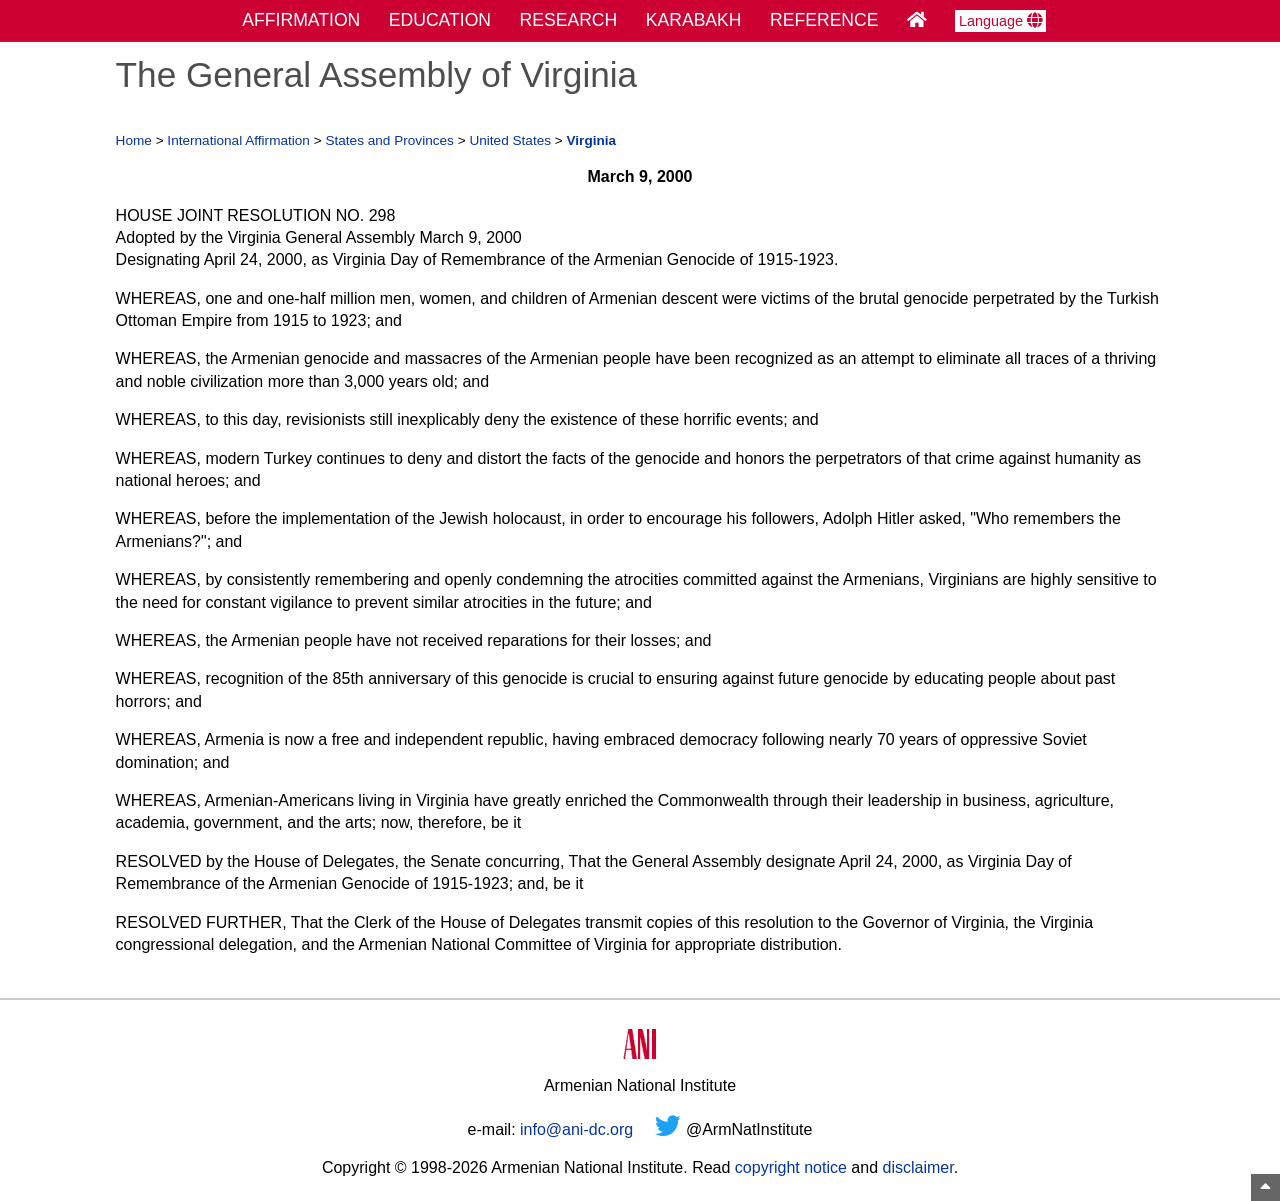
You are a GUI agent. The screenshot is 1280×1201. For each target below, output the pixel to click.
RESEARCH (569, 20)
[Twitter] (668, 1129)
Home (134, 140)
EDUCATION (440, 20)
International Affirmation (238, 140)
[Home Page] (917, 20)
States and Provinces (389, 140)
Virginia (592, 140)
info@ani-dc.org (576, 1129)
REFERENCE (824, 20)
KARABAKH (694, 20)
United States (510, 140)
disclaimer (917, 1167)
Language (1000, 21)
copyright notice (791, 1167)
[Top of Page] (1265, 1187)
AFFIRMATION (301, 20)
